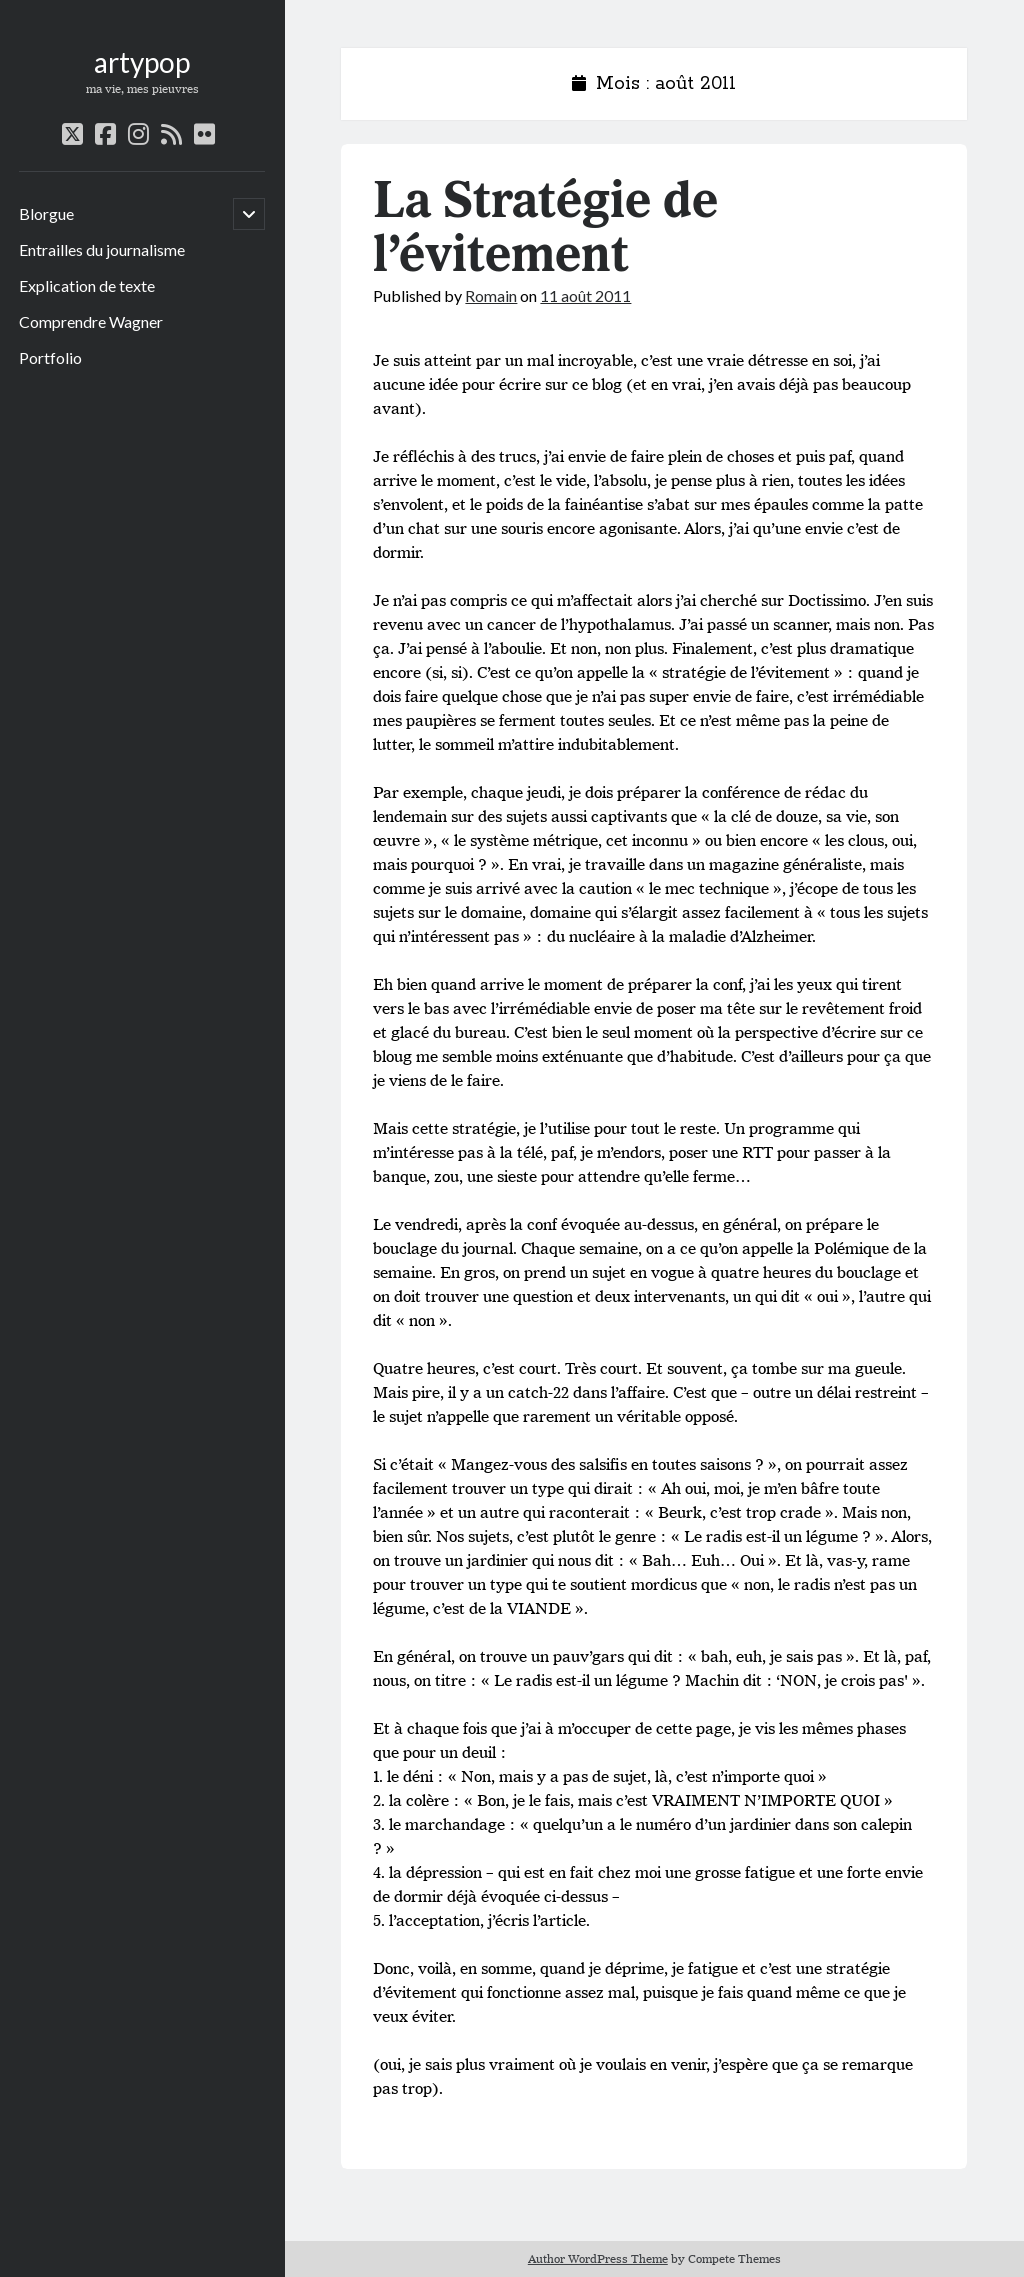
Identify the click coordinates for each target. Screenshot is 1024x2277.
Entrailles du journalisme (102, 249)
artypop (142, 62)
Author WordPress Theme (598, 2258)
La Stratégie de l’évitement (545, 228)
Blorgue (46, 213)
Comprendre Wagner (91, 321)
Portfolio (50, 357)
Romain (491, 295)
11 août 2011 (585, 295)
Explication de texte (87, 285)
